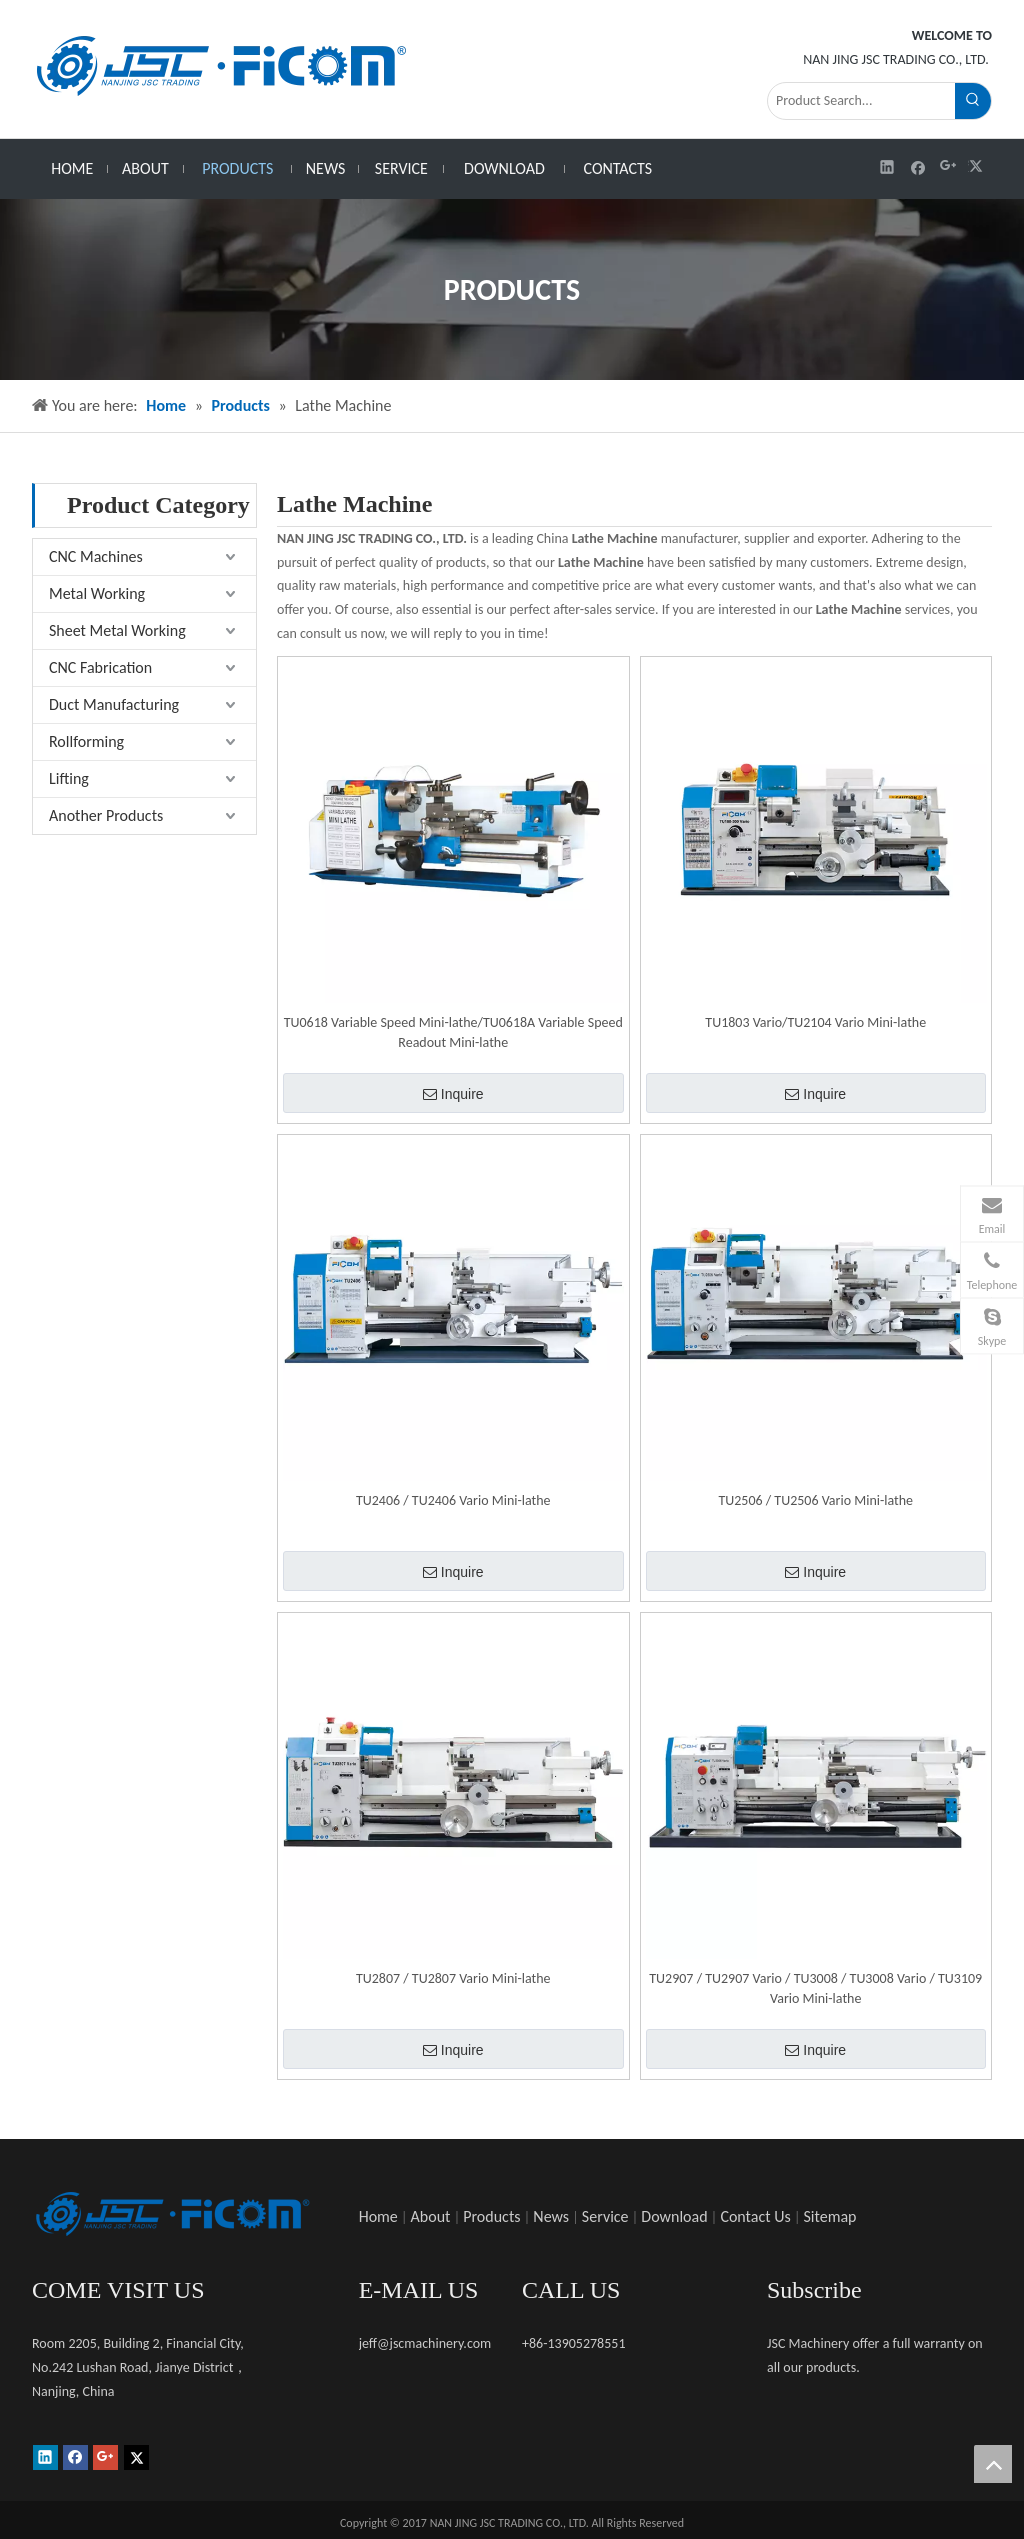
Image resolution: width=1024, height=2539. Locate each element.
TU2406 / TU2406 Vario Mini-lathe (453, 1500)
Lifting (69, 778)
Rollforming (86, 741)
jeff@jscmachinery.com (425, 2343)
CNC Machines (96, 556)
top (993, 2464)
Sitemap (830, 2216)
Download (674, 2216)
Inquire (453, 1094)
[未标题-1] (172, 2214)
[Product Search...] (861, 101)
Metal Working (97, 593)
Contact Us (755, 2216)
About (431, 2216)
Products (491, 2216)
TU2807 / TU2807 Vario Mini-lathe (453, 1978)
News (551, 2216)
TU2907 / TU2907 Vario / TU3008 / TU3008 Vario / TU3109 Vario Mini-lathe (815, 1988)
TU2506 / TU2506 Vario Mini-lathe (815, 1500)
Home (378, 2216)
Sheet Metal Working (117, 630)
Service (605, 2216)
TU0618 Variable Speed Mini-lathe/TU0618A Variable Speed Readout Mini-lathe (453, 1032)
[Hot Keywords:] (973, 101)
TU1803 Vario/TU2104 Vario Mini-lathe (815, 1022)
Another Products (106, 815)
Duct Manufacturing (114, 704)
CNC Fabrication (100, 667)
